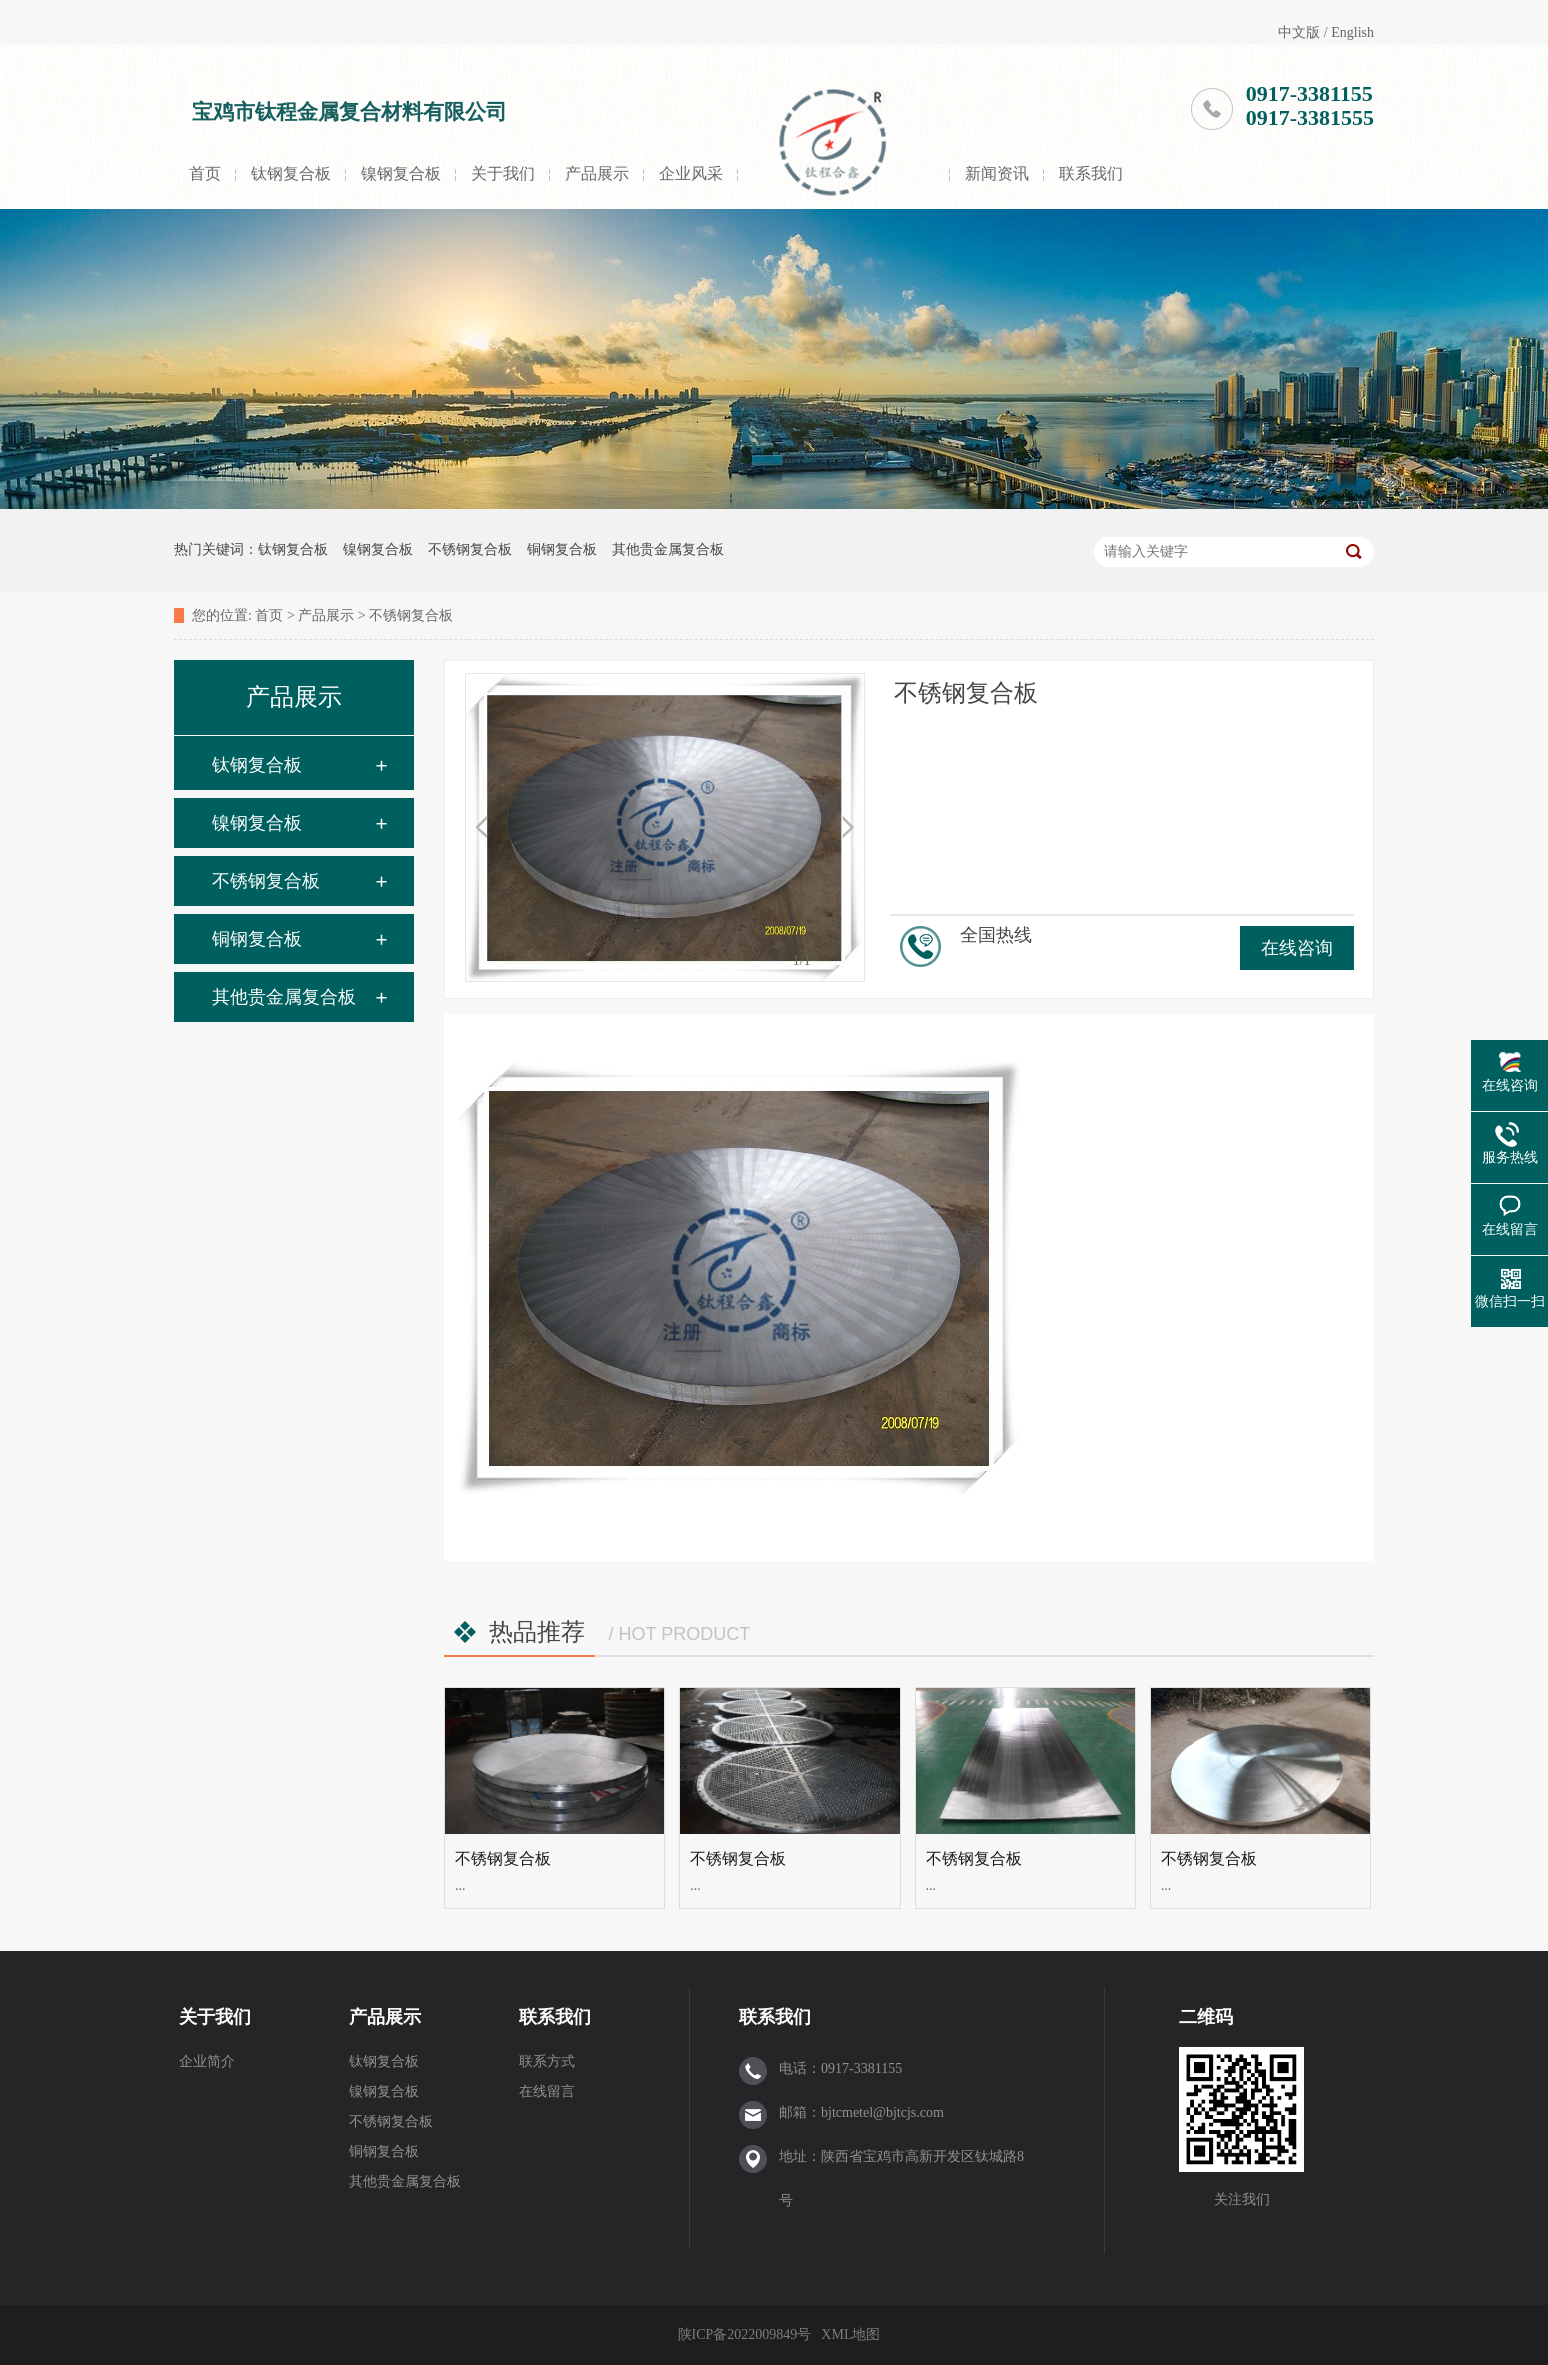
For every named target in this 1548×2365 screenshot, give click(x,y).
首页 (205, 173)
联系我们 (1091, 173)
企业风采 (691, 173)
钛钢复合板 (291, 173)
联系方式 (547, 2061)
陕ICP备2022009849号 (745, 2334)
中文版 (1299, 32)
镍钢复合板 (401, 173)
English (1352, 32)
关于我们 (503, 173)
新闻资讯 (997, 173)
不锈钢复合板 (470, 549)
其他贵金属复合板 (668, 549)
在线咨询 (1297, 948)
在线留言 (547, 2091)
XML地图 (850, 2334)
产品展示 (597, 173)
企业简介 (207, 2061)
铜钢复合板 (562, 549)
